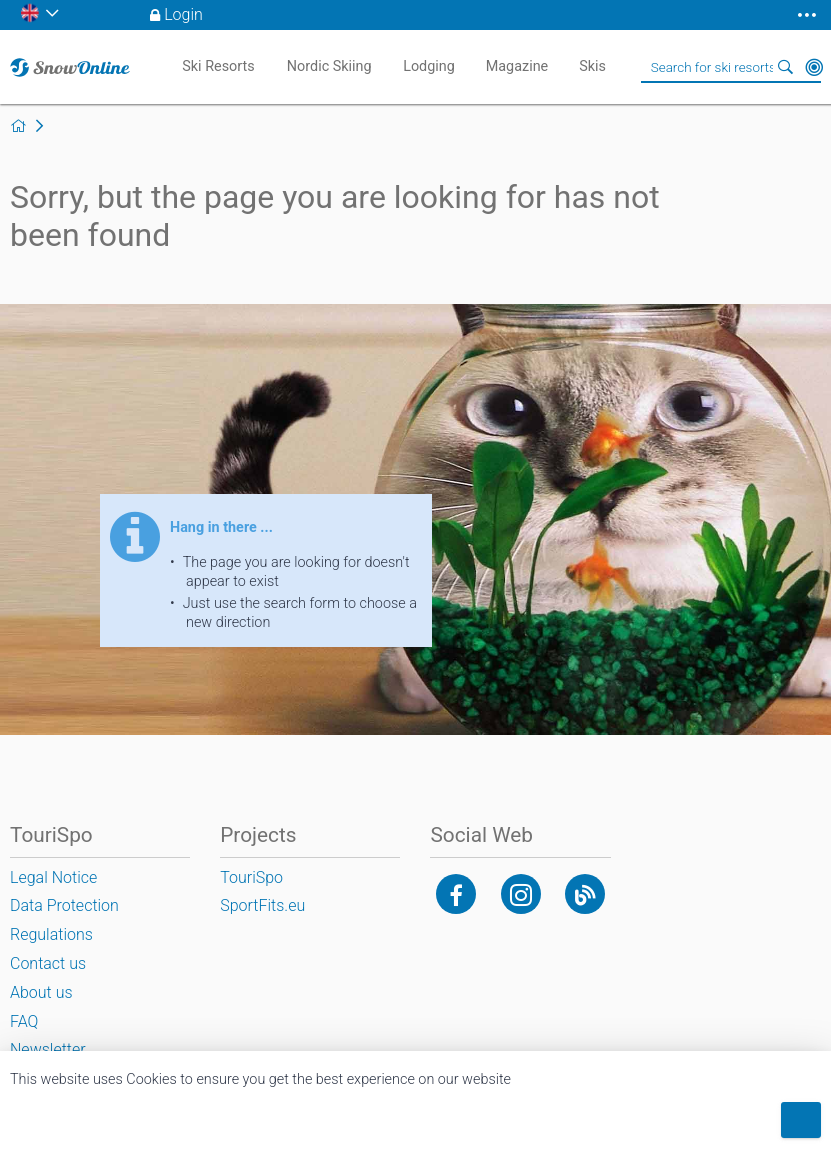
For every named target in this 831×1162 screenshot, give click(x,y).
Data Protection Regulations (64, 920)
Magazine (517, 66)
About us (41, 992)
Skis (592, 66)
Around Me (814, 67)
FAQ (24, 1021)
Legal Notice (53, 877)
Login (183, 14)
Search (786, 67)
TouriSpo (251, 877)
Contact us (48, 963)
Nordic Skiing (329, 66)
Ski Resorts (218, 66)
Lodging (429, 66)
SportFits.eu (262, 905)
